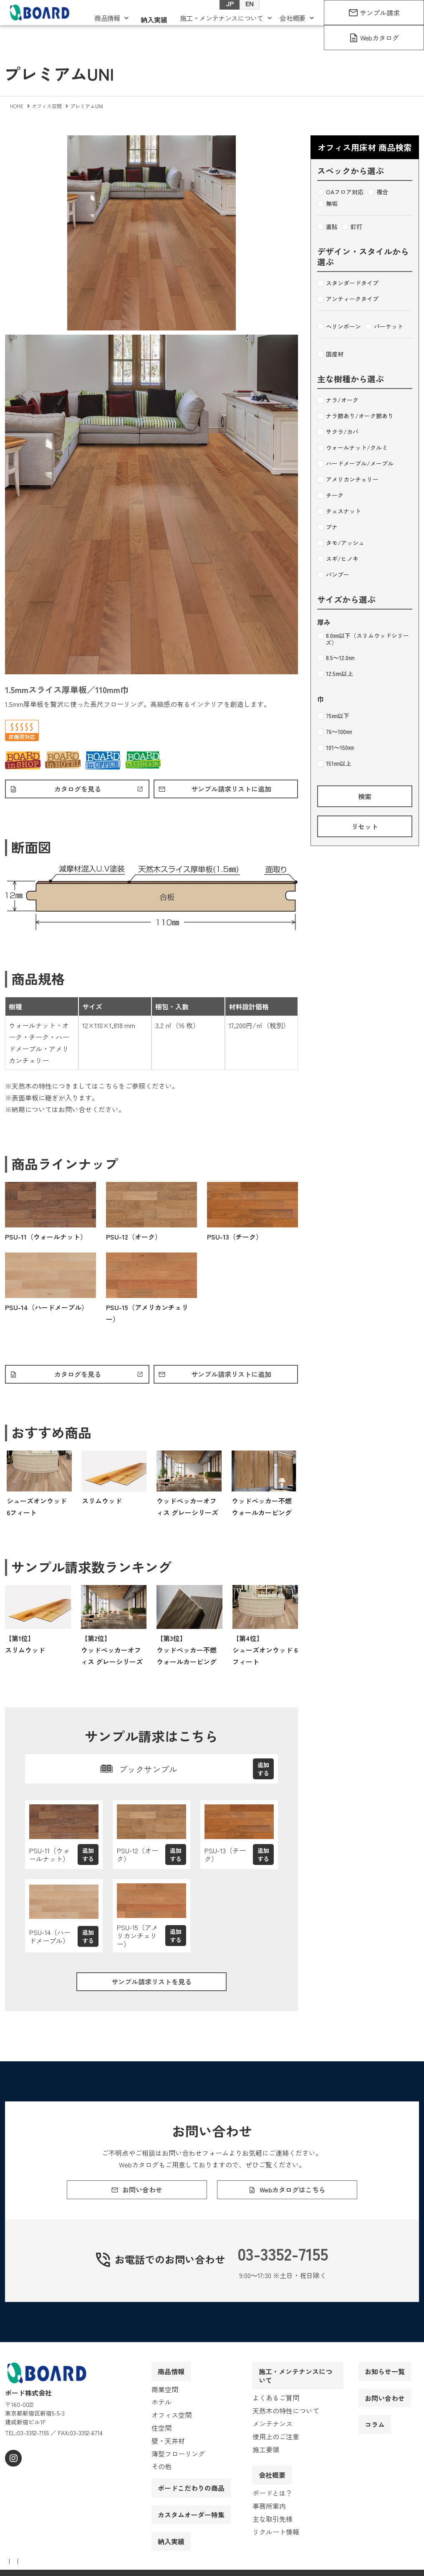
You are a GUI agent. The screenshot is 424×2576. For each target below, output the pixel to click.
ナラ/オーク (337, 400)
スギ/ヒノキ (337, 559)
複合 (378, 192)
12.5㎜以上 (335, 674)
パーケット (384, 326)
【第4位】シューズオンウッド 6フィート (265, 1654)
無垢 (327, 204)
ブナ (327, 527)
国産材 (330, 354)
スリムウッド (102, 1505)
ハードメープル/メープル (355, 463)
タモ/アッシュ (340, 543)
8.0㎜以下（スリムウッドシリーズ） (363, 639)
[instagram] (12, 2478)
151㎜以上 (334, 763)
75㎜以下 (333, 716)
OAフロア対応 (340, 192)
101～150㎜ (335, 748)
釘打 (352, 227)
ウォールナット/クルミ (352, 448)
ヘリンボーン (339, 326)
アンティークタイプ (348, 299)
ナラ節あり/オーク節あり (355, 416)
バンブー (333, 575)
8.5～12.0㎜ (335, 658)
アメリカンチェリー (348, 479)
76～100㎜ (334, 732)
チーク (330, 495)
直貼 (327, 227)
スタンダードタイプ (348, 283)
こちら (108, 1088)
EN (241, 17)
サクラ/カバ (337, 432)
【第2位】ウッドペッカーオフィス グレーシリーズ (112, 1654)
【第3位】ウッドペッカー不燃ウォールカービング (186, 1654)
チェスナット (339, 511)
